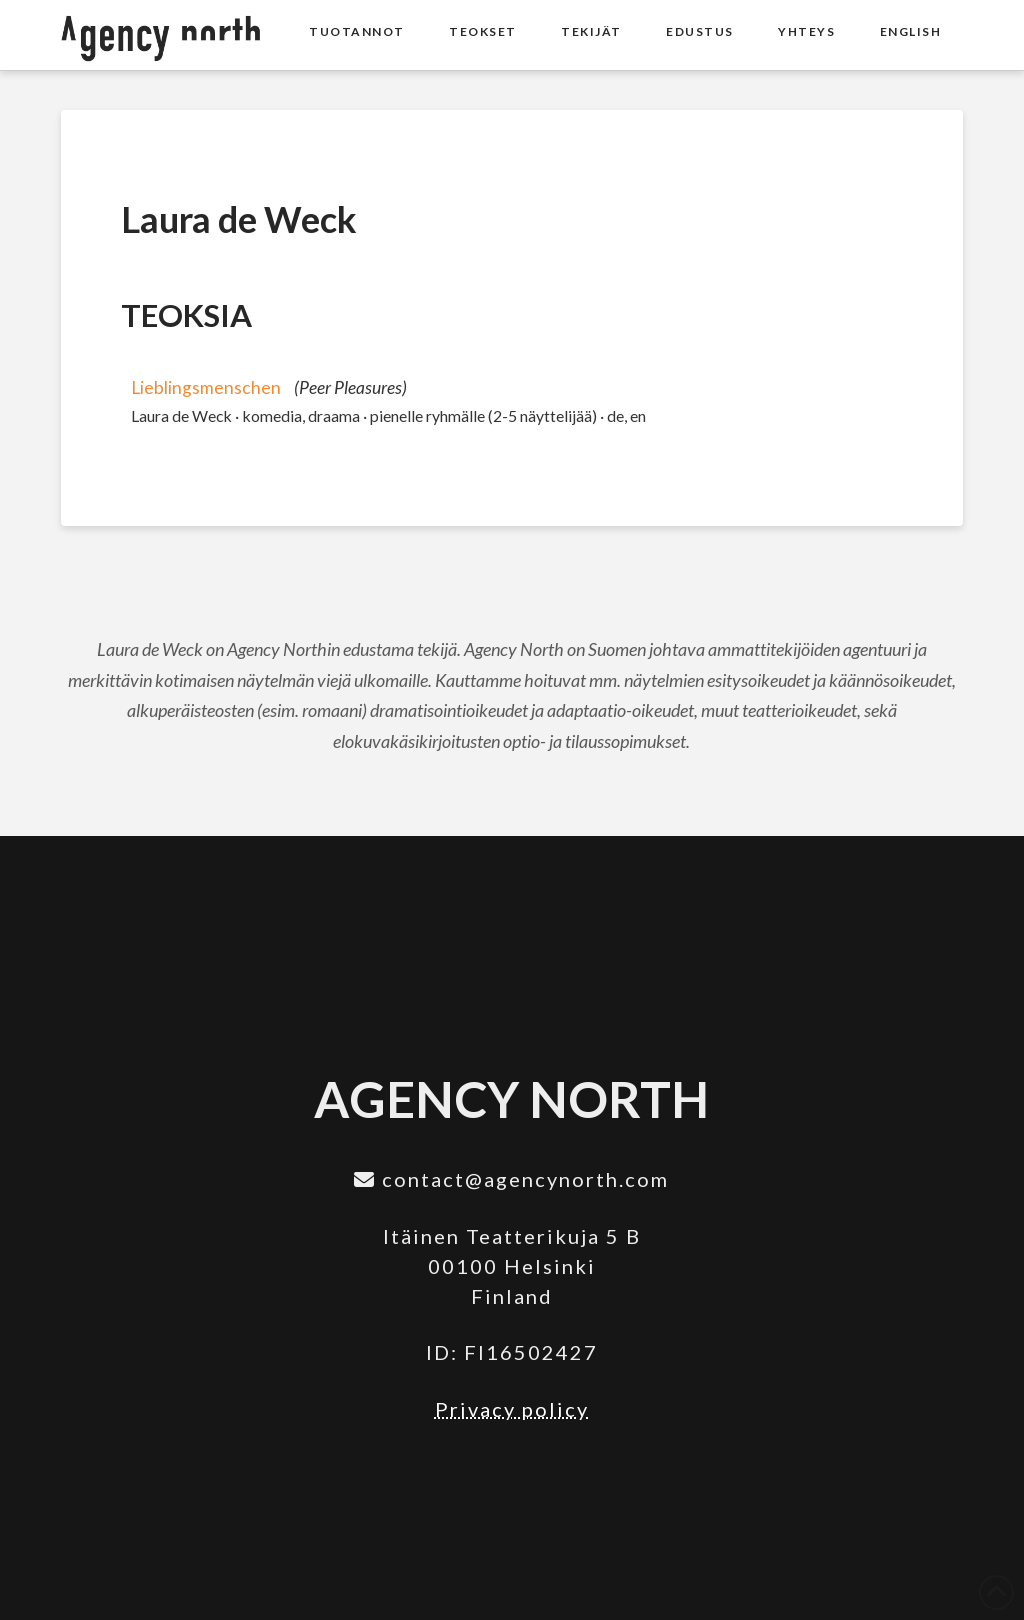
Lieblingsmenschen (206, 387)
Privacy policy (512, 1409)
